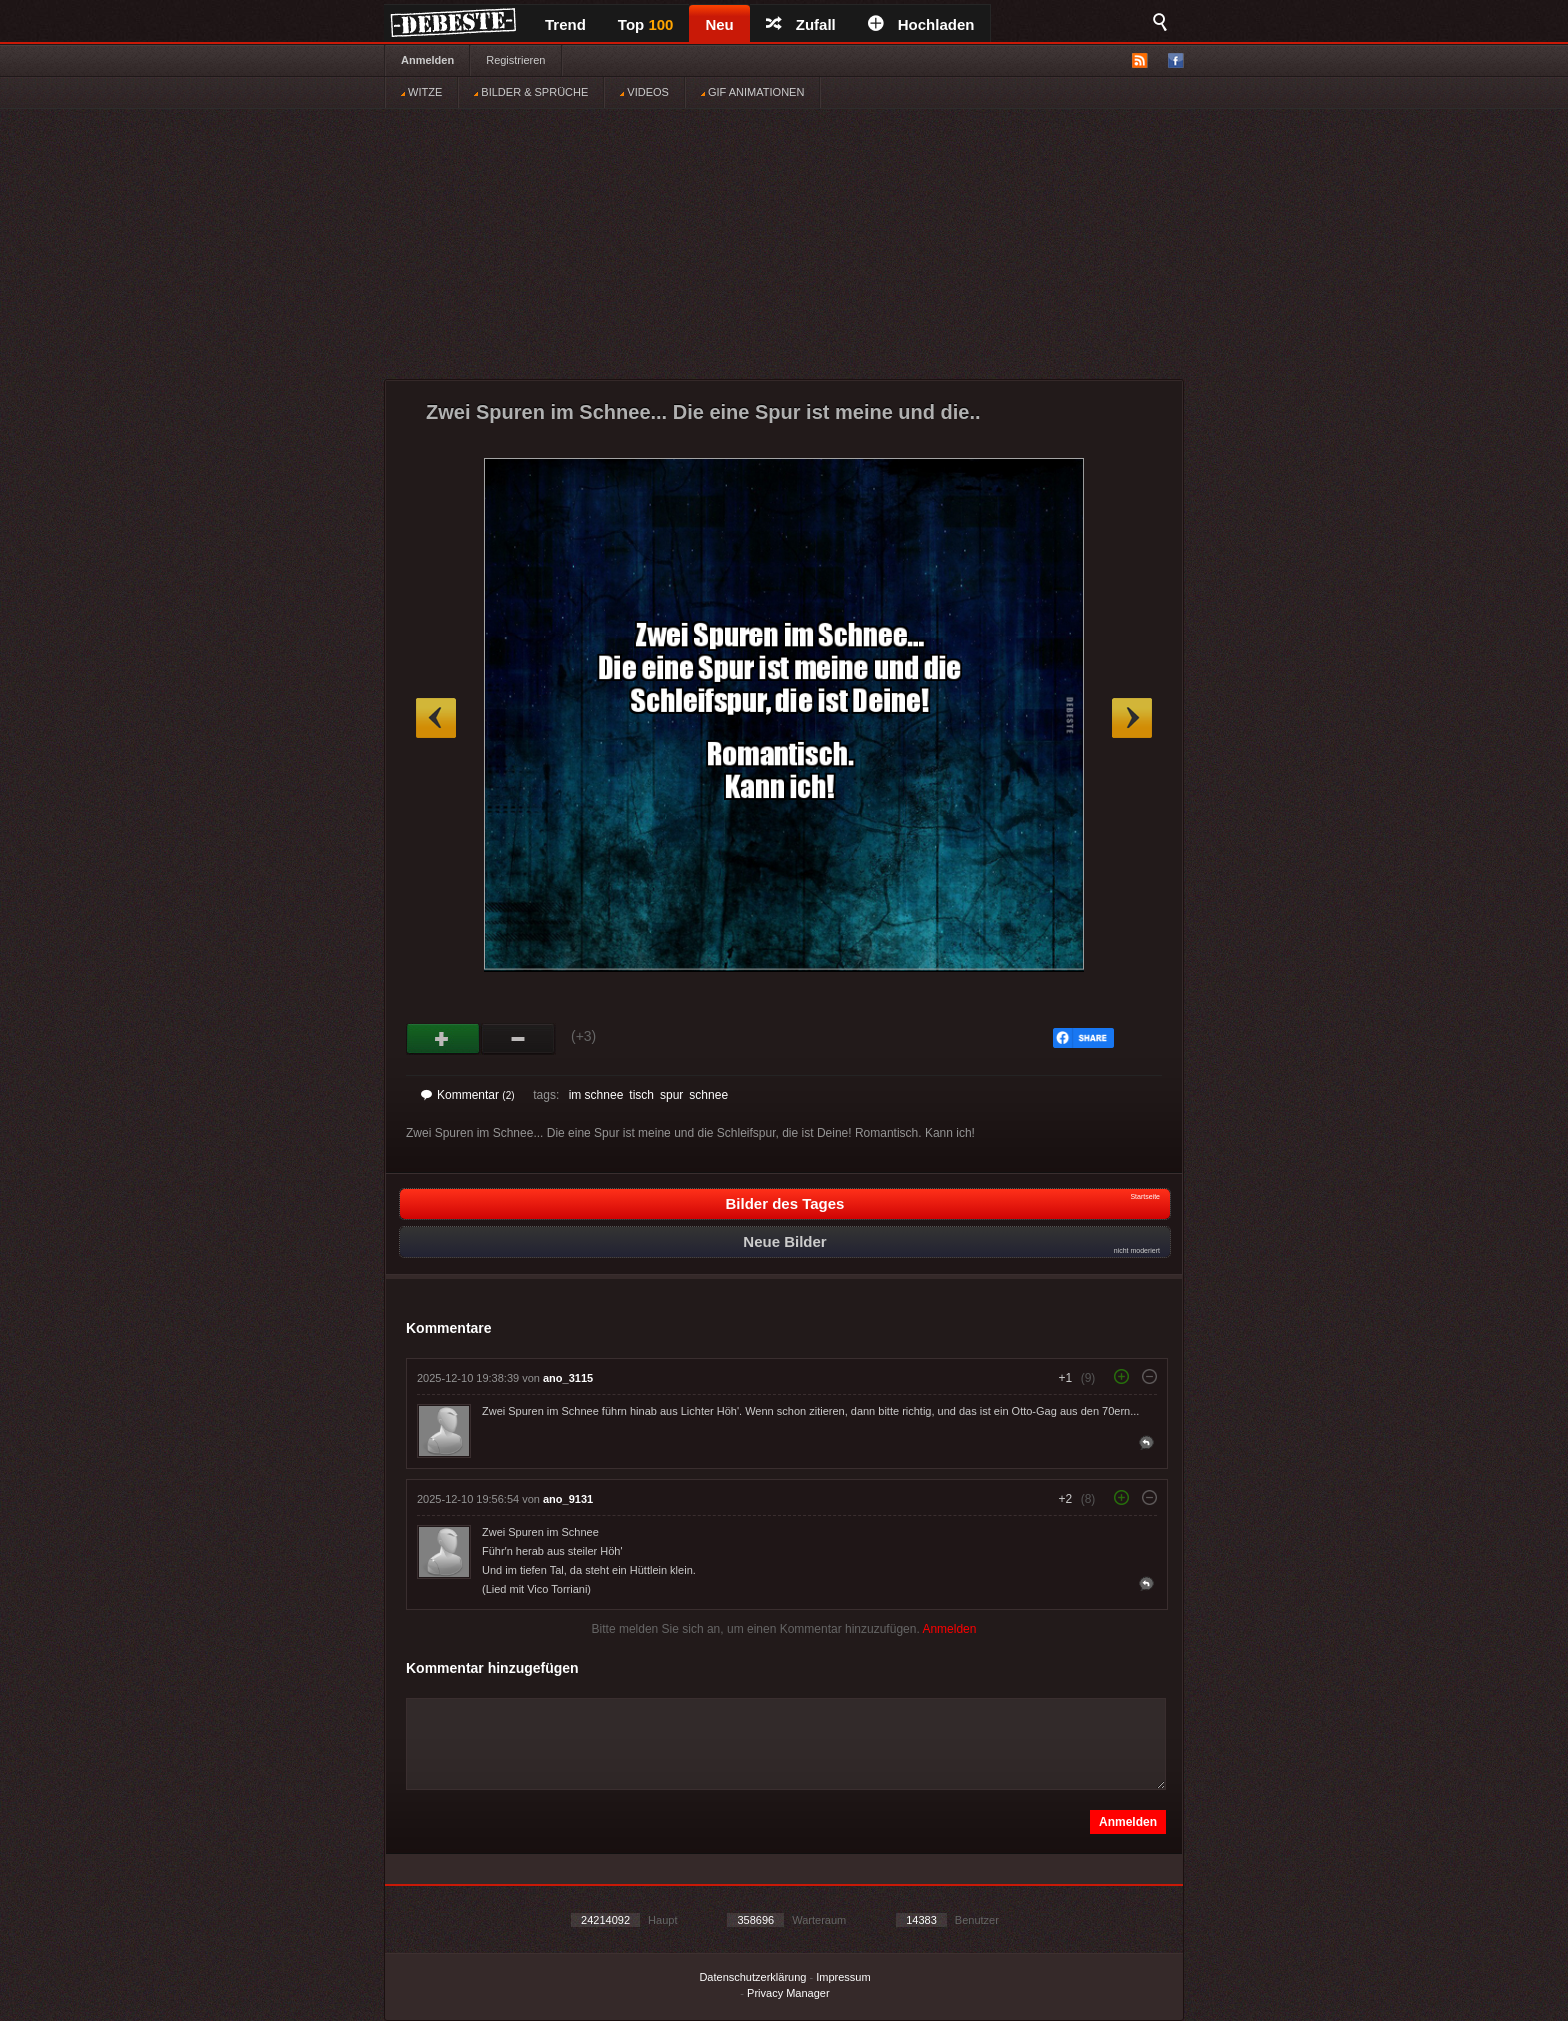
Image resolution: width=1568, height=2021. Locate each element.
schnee (708, 1095)
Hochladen (921, 24)
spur (671, 1095)
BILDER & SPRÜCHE (531, 92)
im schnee (596, 1095)
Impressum (843, 1977)
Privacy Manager (788, 1993)
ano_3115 (568, 1378)
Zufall (801, 24)
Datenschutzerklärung (752, 1977)
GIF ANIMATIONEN (752, 92)
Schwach (518, 1039)
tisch (641, 1095)
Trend (565, 24)
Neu (719, 24)
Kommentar (468, 1095)
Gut (443, 1039)
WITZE (421, 92)
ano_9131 (568, 1499)
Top (646, 24)
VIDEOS (644, 92)
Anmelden (427, 60)
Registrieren (515, 60)
